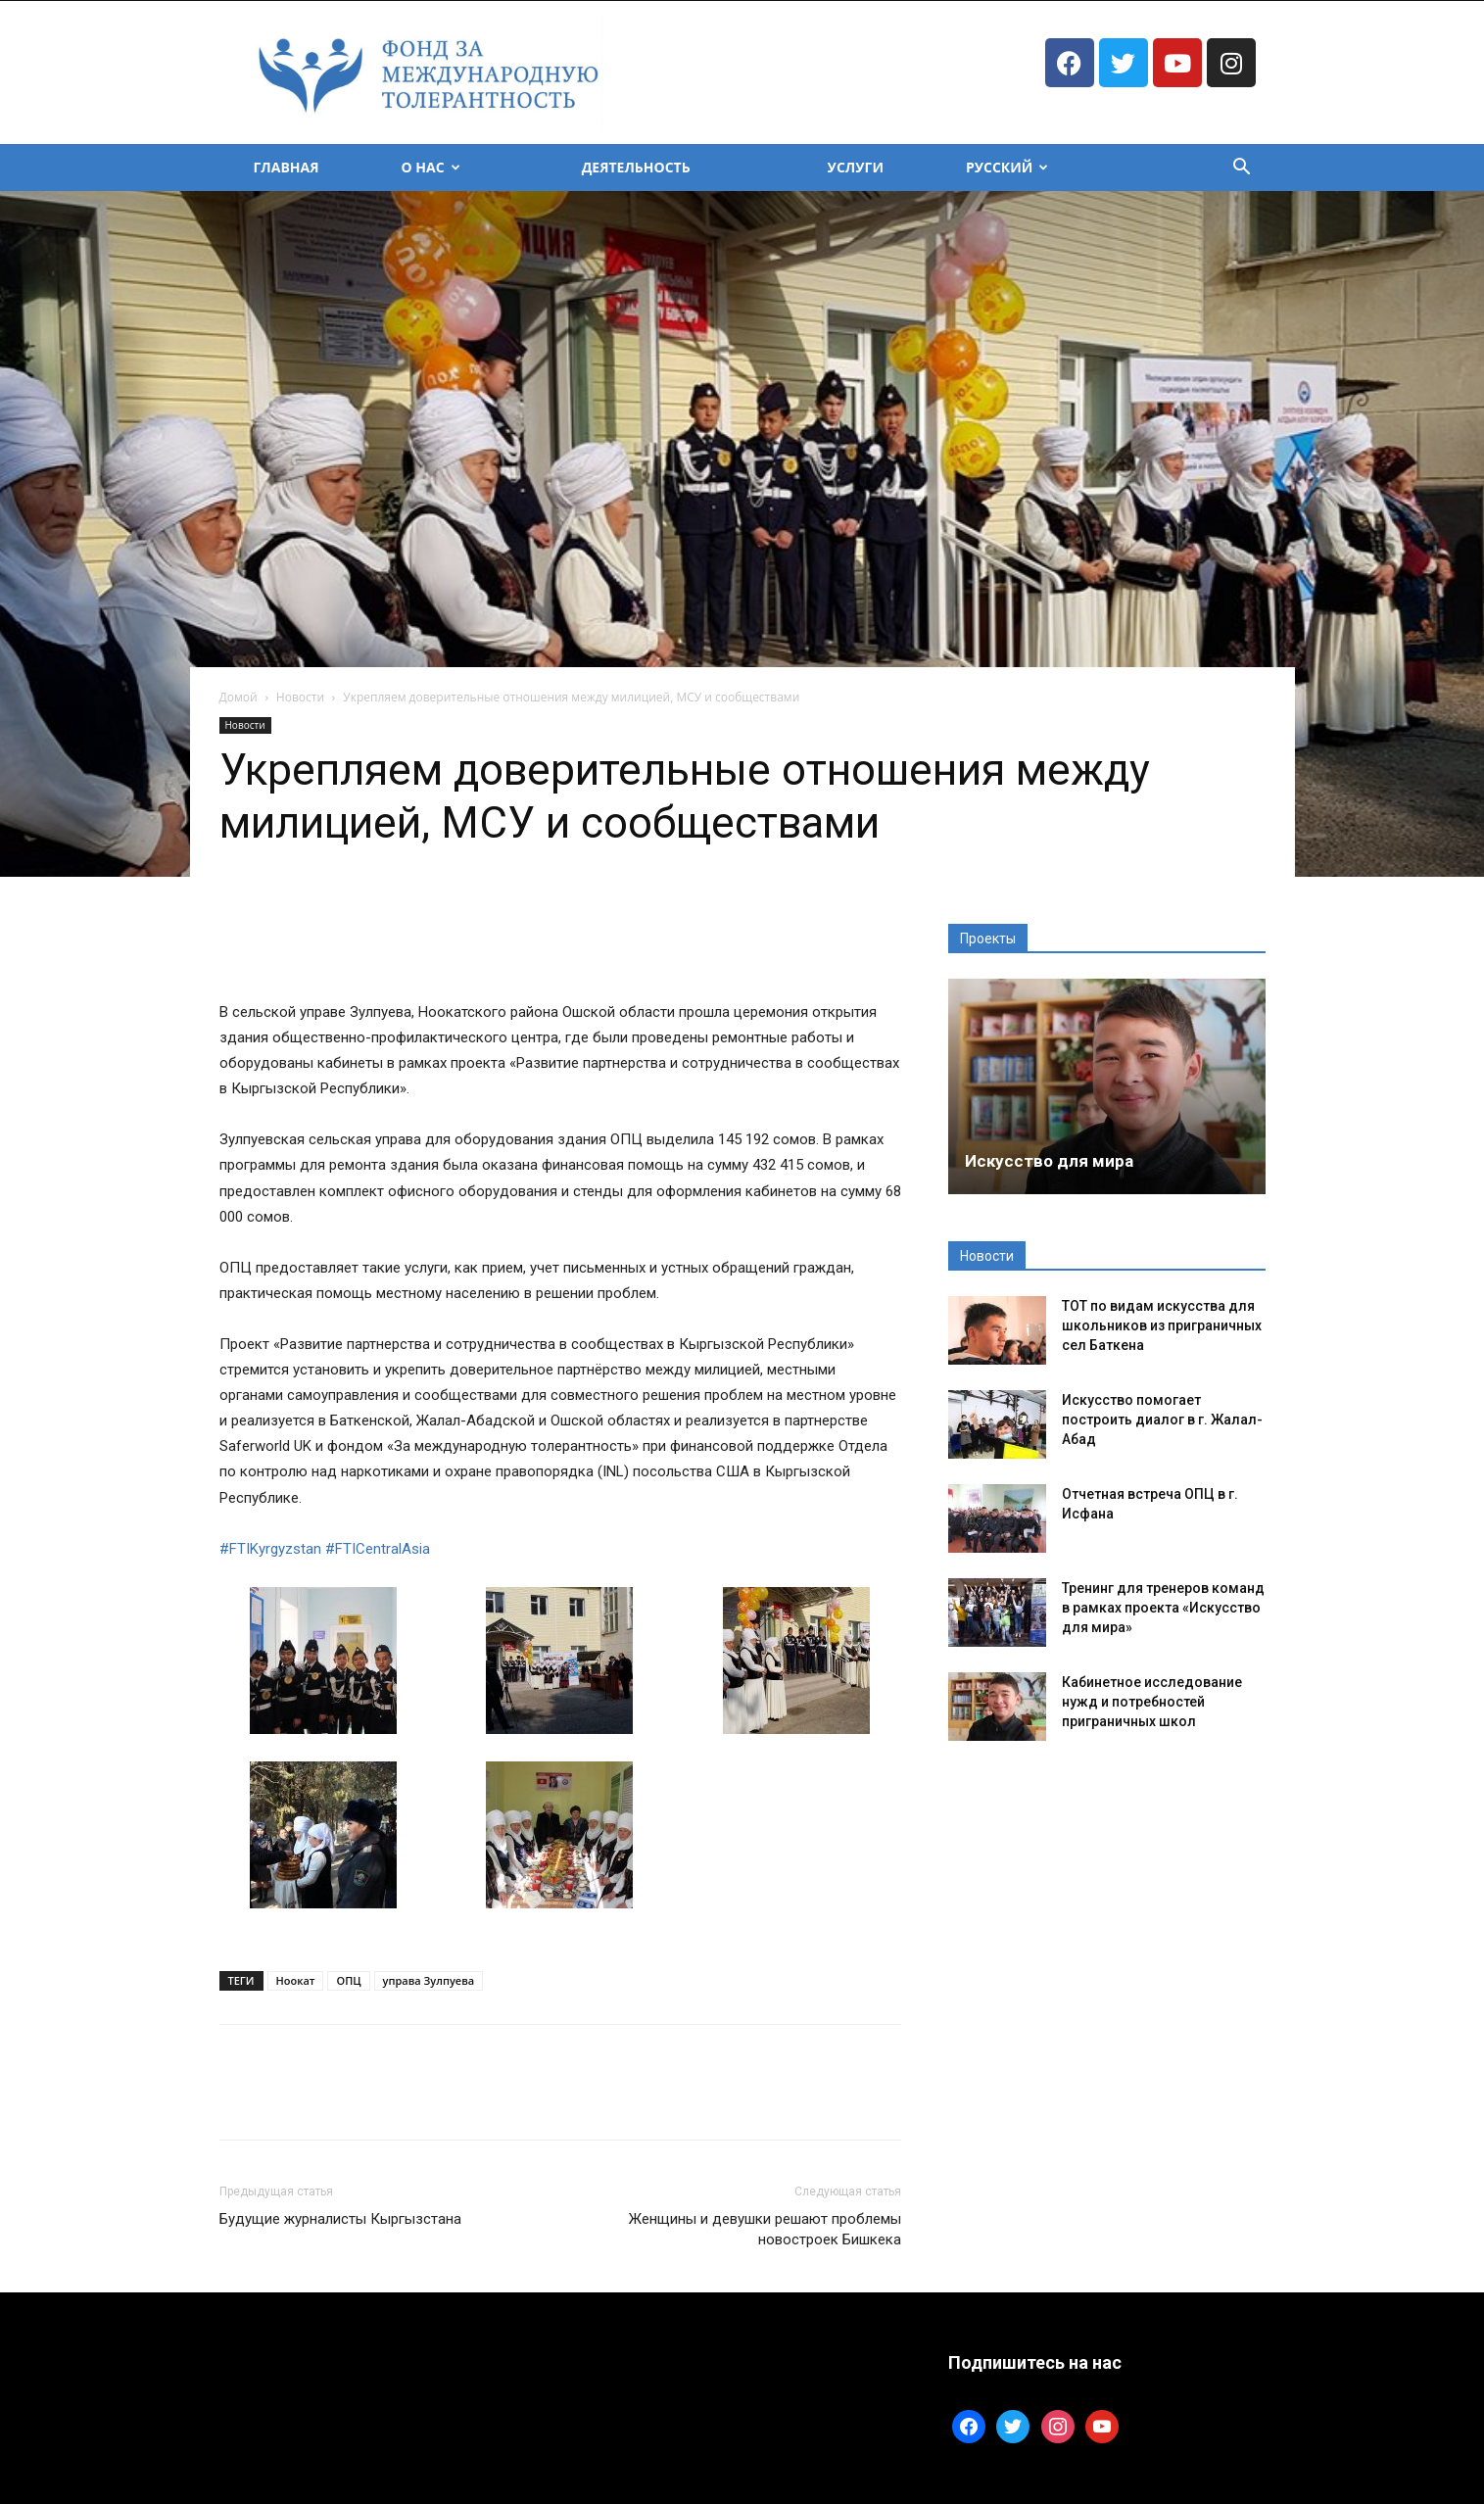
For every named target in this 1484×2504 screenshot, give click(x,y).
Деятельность (636, 167)
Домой (238, 697)
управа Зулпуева (429, 1980)
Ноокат (295, 1980)
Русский (1007, 167)
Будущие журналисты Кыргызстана (340, 2219)
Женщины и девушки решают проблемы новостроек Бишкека (765, 2229)
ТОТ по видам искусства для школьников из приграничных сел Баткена (1162, 1325)
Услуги (856, 167)
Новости (300, 697)
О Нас (431, 167)
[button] (1242, 169)
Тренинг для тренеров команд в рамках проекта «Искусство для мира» (1163, 1607)
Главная (286, 167)
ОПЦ (348, 1980)
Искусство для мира (1049, 1161)
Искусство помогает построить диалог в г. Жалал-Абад (1162, 1419)
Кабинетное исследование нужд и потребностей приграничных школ (1152, 1701)
